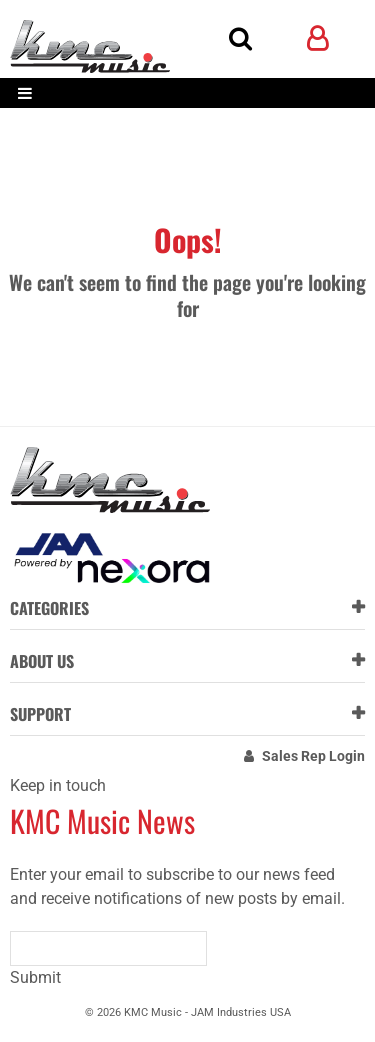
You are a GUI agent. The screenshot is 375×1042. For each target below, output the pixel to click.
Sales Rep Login (313, 756)
